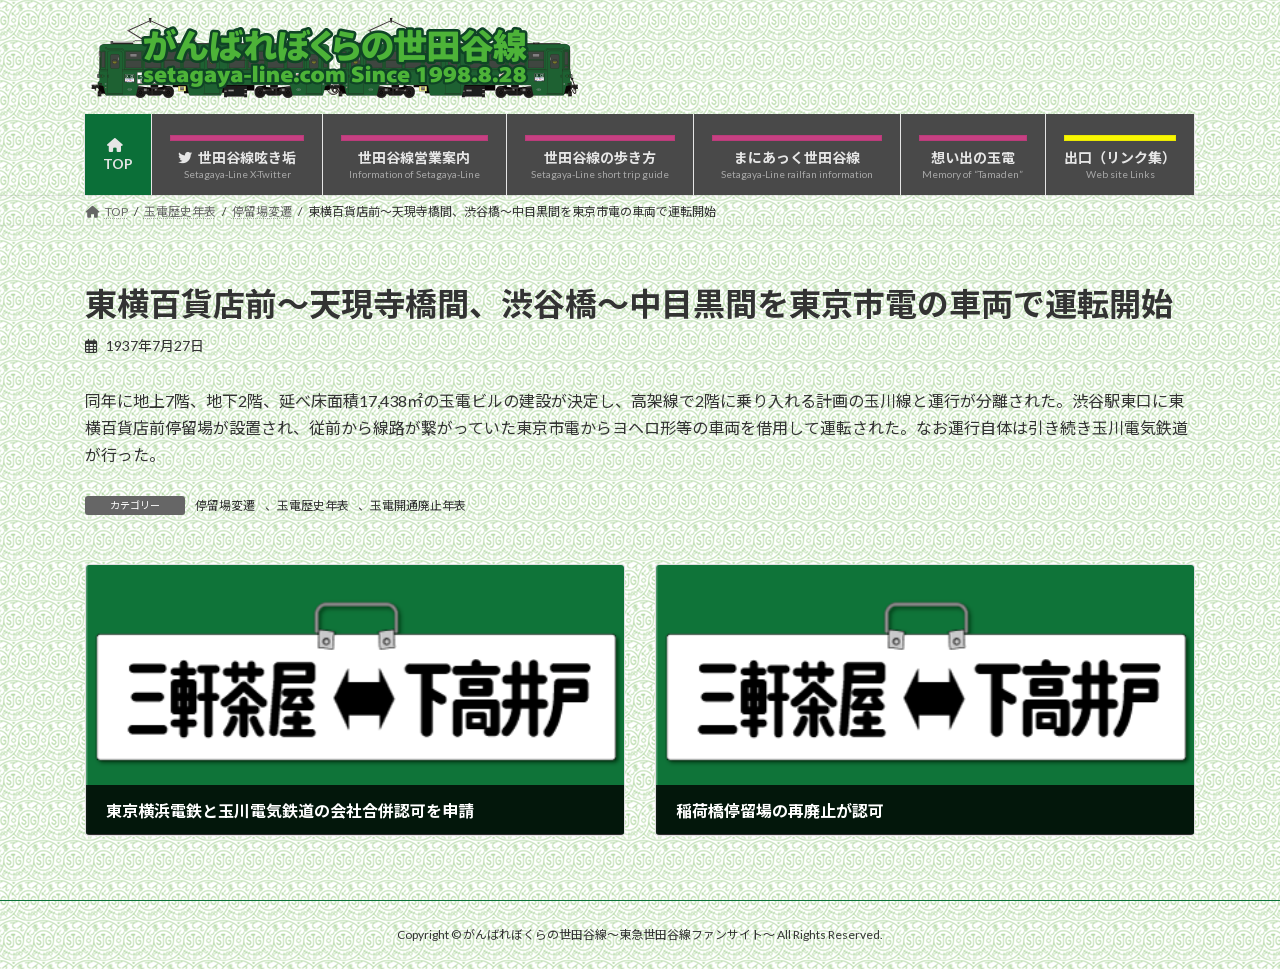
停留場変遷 (225, 505)
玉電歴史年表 (313, 505)
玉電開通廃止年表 (418, 505)
